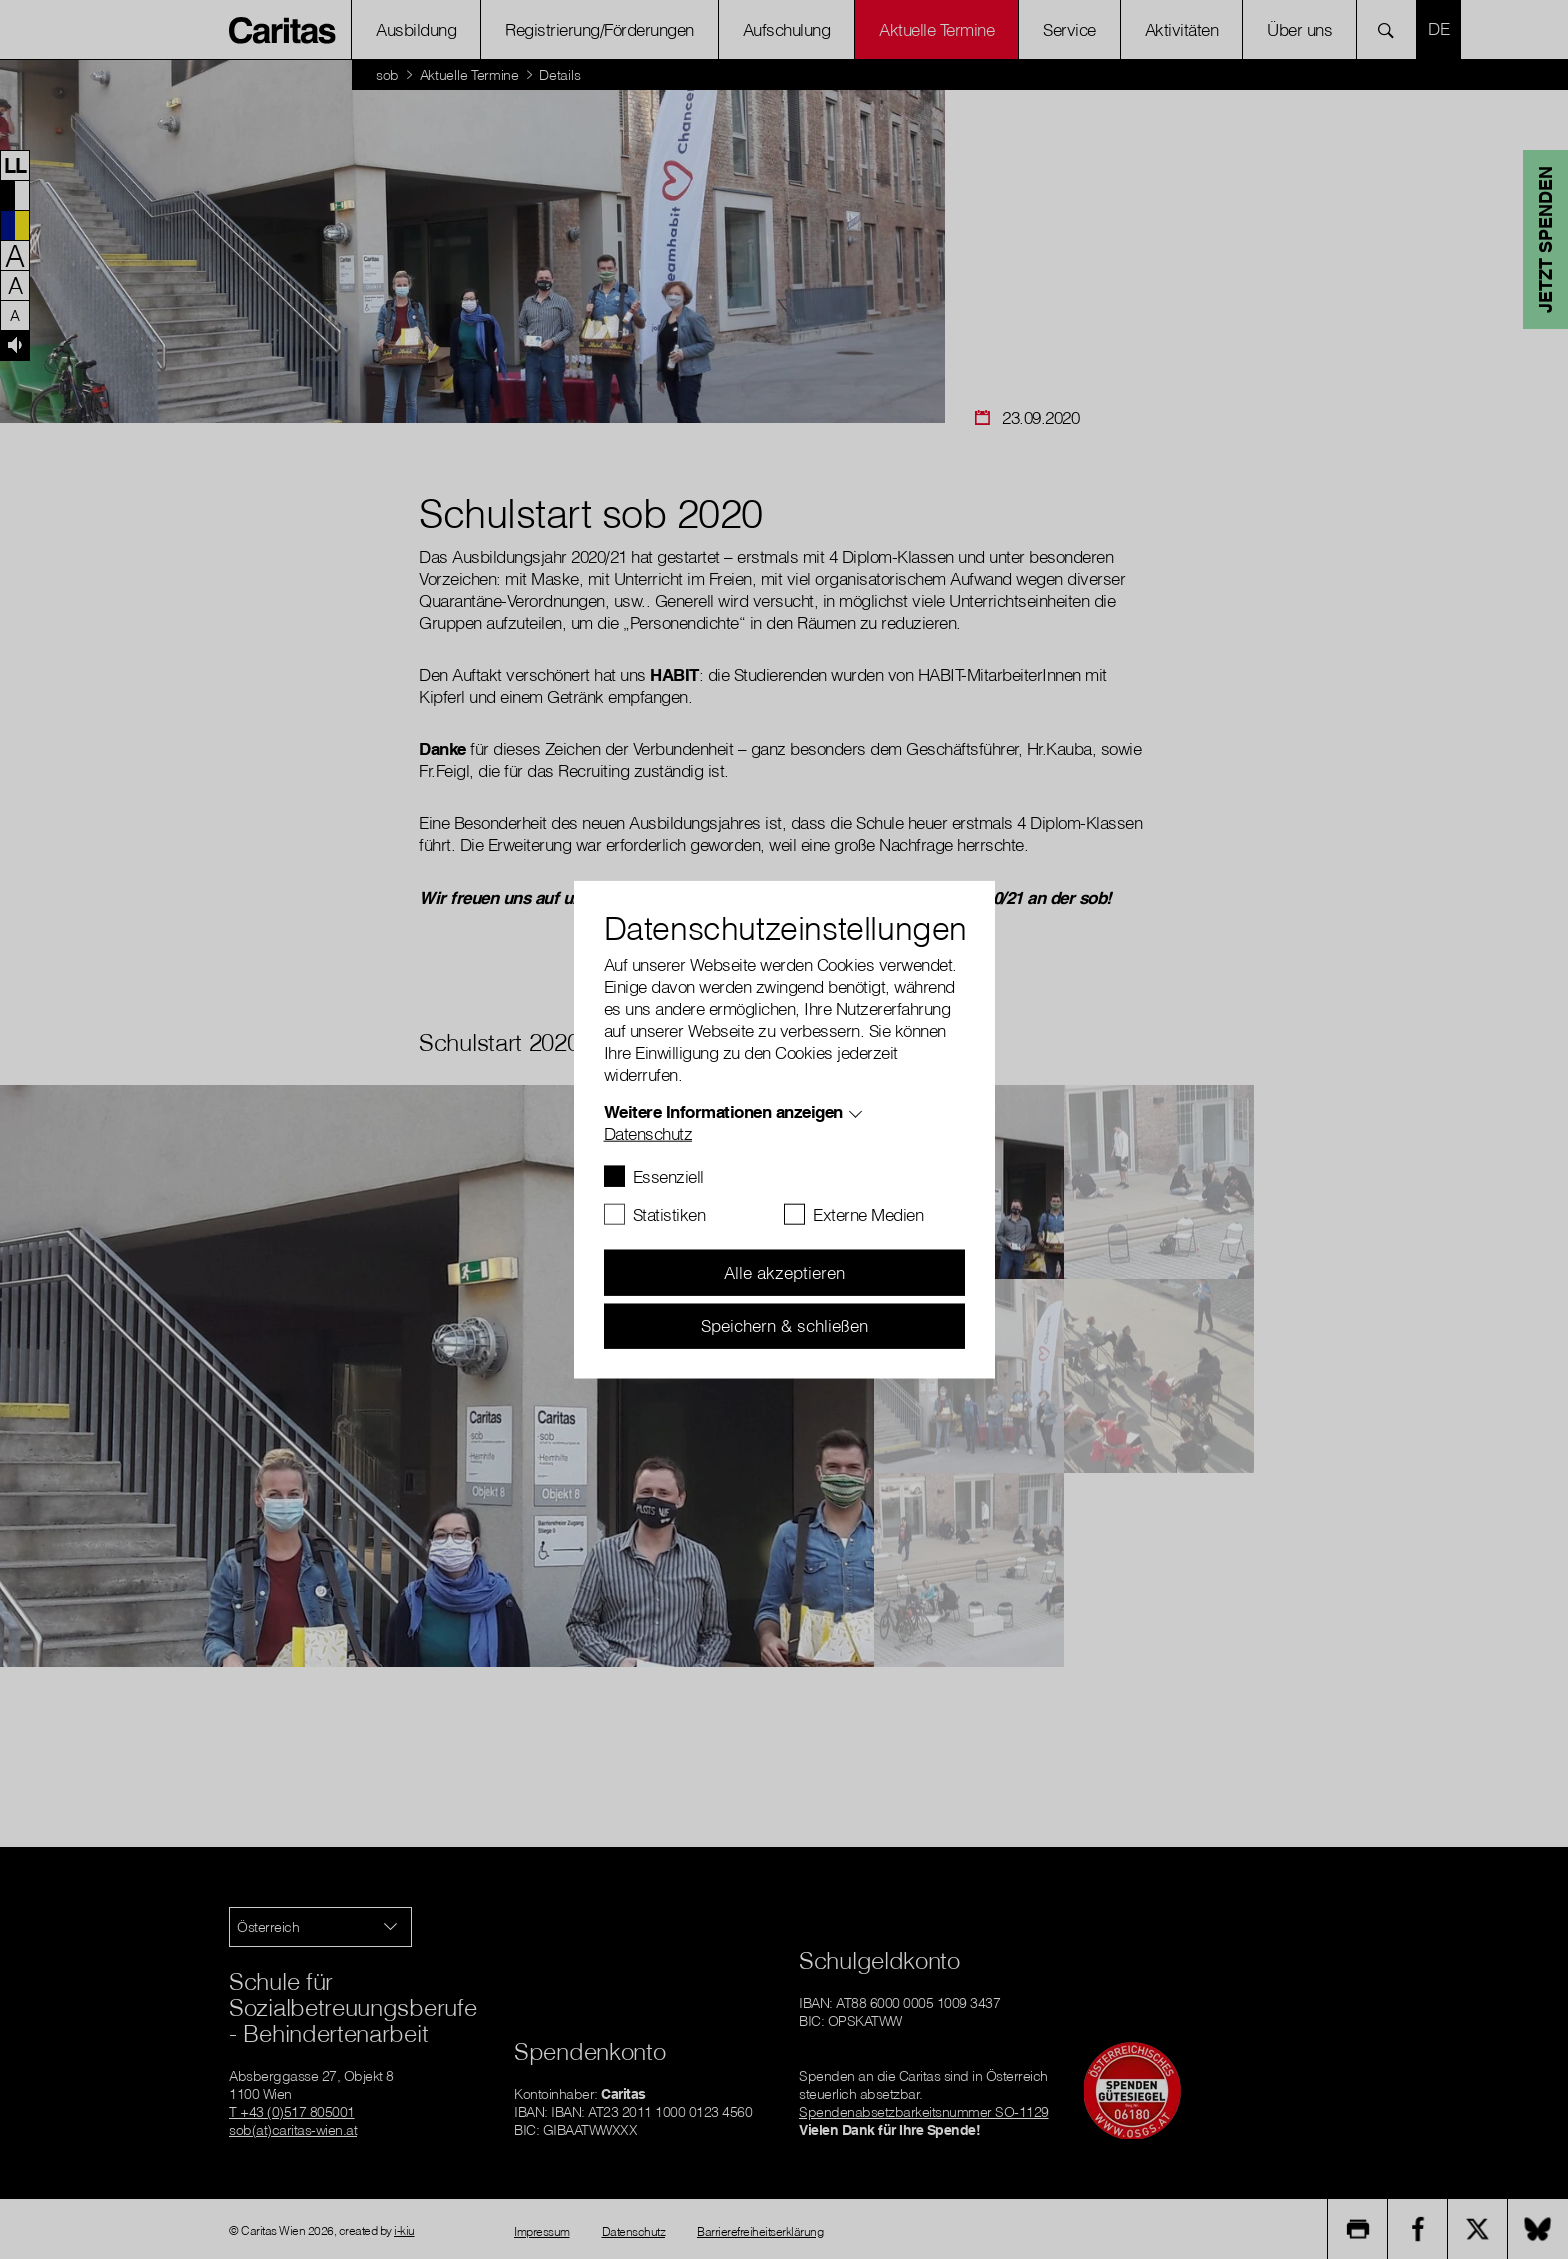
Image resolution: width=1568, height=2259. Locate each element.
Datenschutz (648, 1133)
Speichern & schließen (784, 1325)
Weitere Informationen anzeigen (723, 1111)
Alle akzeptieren (784, 1272)
